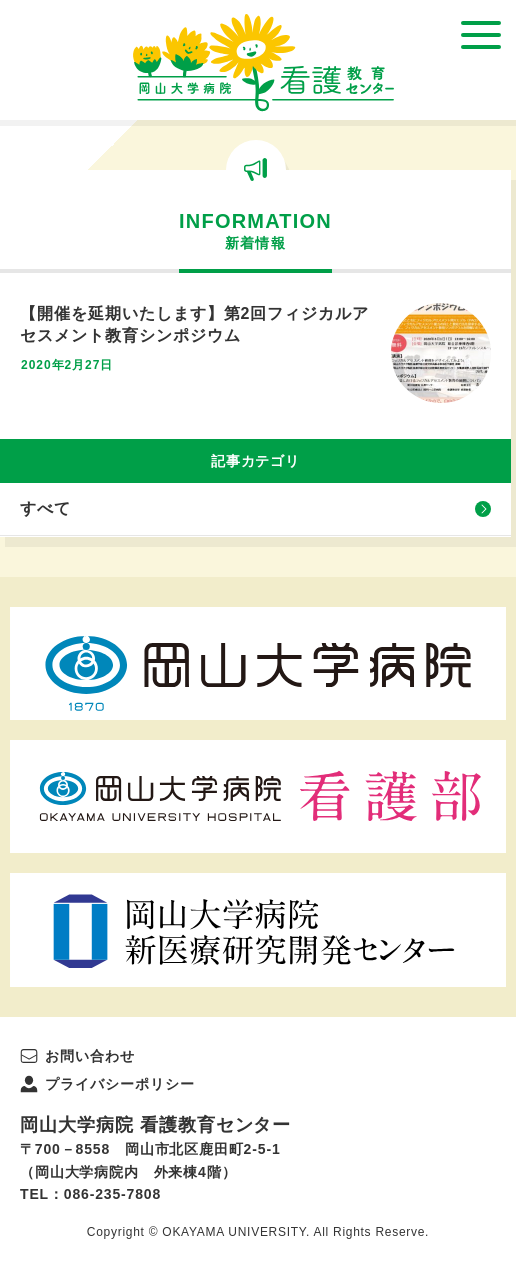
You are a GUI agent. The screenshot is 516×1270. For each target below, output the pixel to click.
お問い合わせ (90, 1056)
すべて (45, 508)
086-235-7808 (112, 1194)
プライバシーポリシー (120, 1084)
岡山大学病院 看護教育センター (263, 62)
